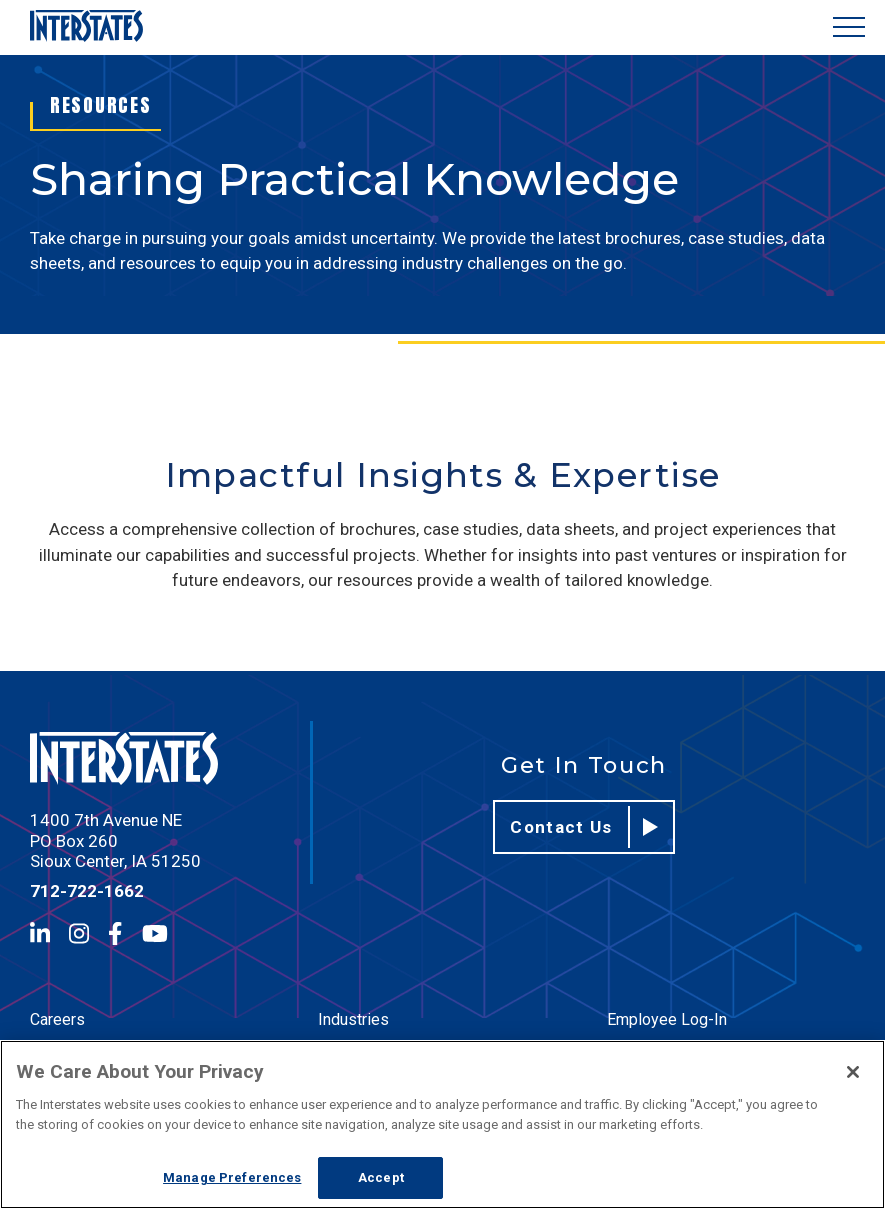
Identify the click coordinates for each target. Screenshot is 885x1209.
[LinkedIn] (40, 933)
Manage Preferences (232, 1177)
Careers (57, 1019)
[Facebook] (115, 933)
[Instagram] (79, 933)
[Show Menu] (849, 27)
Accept (381, 1177)
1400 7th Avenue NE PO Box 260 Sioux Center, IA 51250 (115, 840)
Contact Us (584, 827)
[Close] (853, 1072)
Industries (353, 1019)
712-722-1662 (87, 891)
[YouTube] (155, 933)
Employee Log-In (667, 1019)
